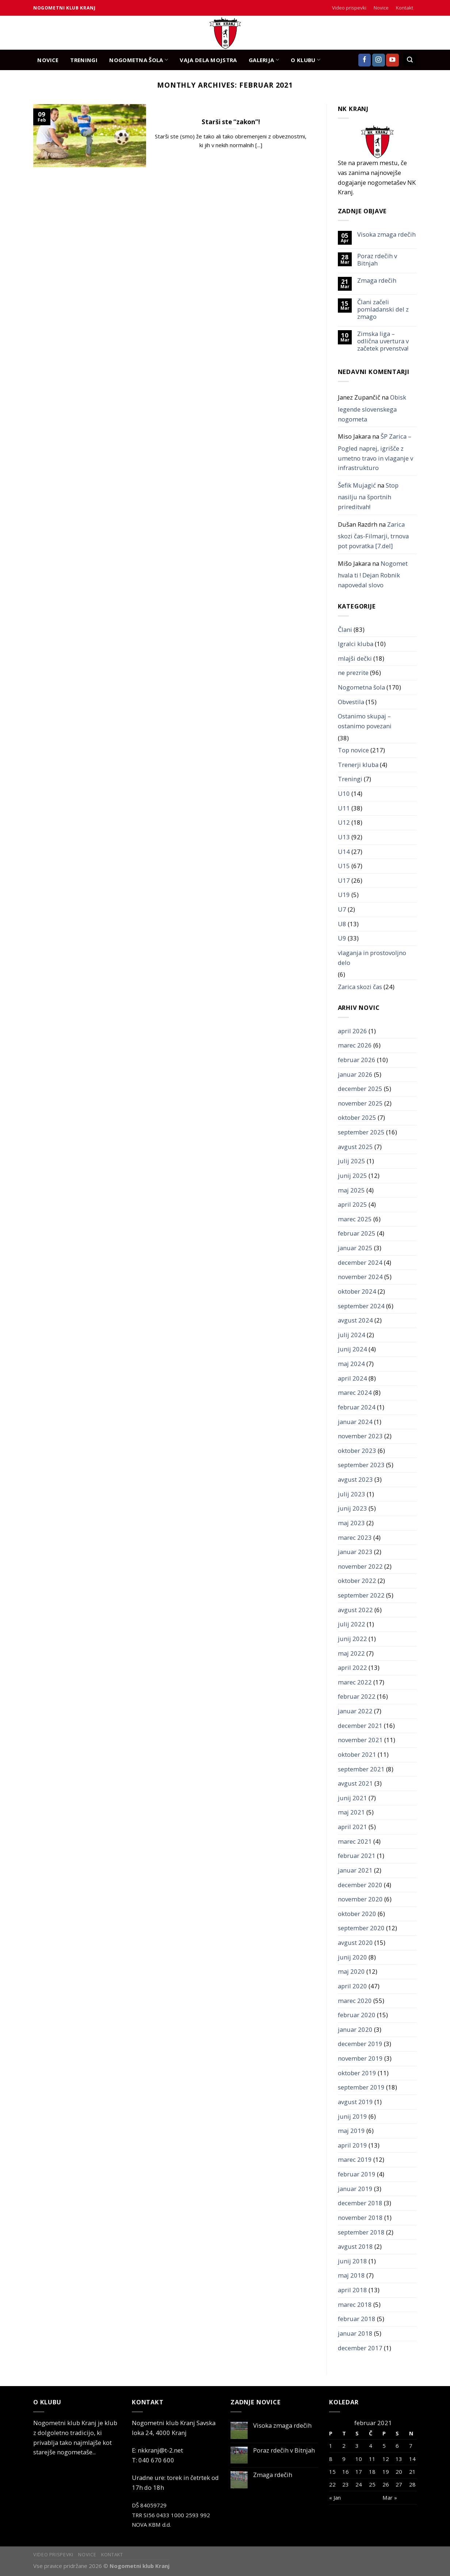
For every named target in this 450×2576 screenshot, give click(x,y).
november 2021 (360, 1740)
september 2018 (361, 2232)
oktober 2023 (357, 1450)
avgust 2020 (355, 1942)
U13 (344, 837)
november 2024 (360, 1276)
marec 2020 (355, 2000)
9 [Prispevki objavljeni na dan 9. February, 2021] (344, 2458)
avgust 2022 (355, 1610)
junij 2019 (352, 2116)
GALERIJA (264, 59)
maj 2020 (351, 1971)
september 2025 (361, 1132)
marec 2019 (355, 2159)
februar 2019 (356, 2174)
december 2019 (360, 2043)
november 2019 (360, 2058)
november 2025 (360, 1103)
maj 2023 (351, 1523)
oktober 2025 (357, 1117)
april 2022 (352, 1667)
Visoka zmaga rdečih (386, 234)
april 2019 (352, 2145)
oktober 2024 (357, 1291)
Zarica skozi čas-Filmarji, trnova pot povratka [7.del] (373, 535)
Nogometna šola (361, 687)
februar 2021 (356, 1855)
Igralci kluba (355, 644)
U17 (344, 880)
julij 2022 (351, 1624)
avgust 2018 (355, 2246)
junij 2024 (352, 1349)
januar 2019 (355, 2188)
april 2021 (352, 1827)
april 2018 (352, 2290)
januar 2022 (355, 1711)
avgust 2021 (355, 1783)
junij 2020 (352, 1957)
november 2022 (360, 1566)
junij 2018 (352, 2261)
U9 (342, 938)
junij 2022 (352, 1638)
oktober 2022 (357, 1580)
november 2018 (360, 2217)
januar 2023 (355, 1551)
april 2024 (352, 1378)
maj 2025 (351, 1190)
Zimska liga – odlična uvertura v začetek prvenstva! (383, 341)
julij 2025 (351, 1161)
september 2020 (361, 1928)
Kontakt (404, 7)
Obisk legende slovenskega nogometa (372, 408)
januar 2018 (355, 2333)
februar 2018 (356, 2318)
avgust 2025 (355, 1146)
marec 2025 (355, 1219)
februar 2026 (356, 1060)
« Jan (335, 2497)
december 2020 (360, 1885)
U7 (342, 909)
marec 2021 (355, 1841)
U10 (344, 793)
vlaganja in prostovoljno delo (372, 958)
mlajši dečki (355, 658)
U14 (344, 851)
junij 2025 (352, 1175)
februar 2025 (356, 1233)
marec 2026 (355, 1045)
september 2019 (361, 2087)
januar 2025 (355, 1248)
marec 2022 (355, 1682)
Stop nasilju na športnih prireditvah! (368, 496)
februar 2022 (356, 1696)
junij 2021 (352, 1798)
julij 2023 (351, 1494)
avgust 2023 (355, 1479)
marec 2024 (355, 1392)
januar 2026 (355, 1074)
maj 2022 (351, 1653)
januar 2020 (355, 2029)
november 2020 (360, 1899)
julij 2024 (351, 1335)
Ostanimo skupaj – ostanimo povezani (365, 721)
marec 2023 (355, 1537)
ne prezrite (353, 672)
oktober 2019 (357, 2073)
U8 (342, 924)
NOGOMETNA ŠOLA (138, 59)
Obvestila (351, 702)
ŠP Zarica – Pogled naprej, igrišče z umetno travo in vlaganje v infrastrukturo (375, 452)
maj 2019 (351, 2130)
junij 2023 (352, 1508)
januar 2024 (355, 1421)
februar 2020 (356, 2015)
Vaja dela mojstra (208, 60)
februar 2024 (356, 1407)
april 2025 (352, 1204)
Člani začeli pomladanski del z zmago (383, 309)
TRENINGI (83, 60)
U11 (344, 808)
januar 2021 (355, 1870)
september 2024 (361, 1306)
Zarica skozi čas (360, 986)
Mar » (389, 2497)
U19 (344, 894)
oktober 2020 (357, 1913)
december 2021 (360, 1725)
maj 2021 (351, 1812)
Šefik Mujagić (357, 485)
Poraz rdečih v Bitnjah (377, 259)
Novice (381, 7)
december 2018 (360, 2203)
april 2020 (352, 1986)
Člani (345, 629)
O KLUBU (305, 59)
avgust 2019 (355, 2102)
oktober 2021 (357, 1754)
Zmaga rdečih (376, 280)
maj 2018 (351, 2275)
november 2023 (360, 1436)
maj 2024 (351, 1363)
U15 (344, 866)
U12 (344, 822)
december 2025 (360, 1088)
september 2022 (361, 1595)
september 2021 (361, 1769)
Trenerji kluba (358, 764)
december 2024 (360, 1262)
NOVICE (47, 60)
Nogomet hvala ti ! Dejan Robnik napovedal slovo (373, 574)
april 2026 (352, 1031)
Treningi (350, 779)
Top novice (353, 750)
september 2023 (361, 1465)
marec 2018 (355, 2304)
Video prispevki (349, 7)
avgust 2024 (355, 1320)
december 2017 (360, 2348)
